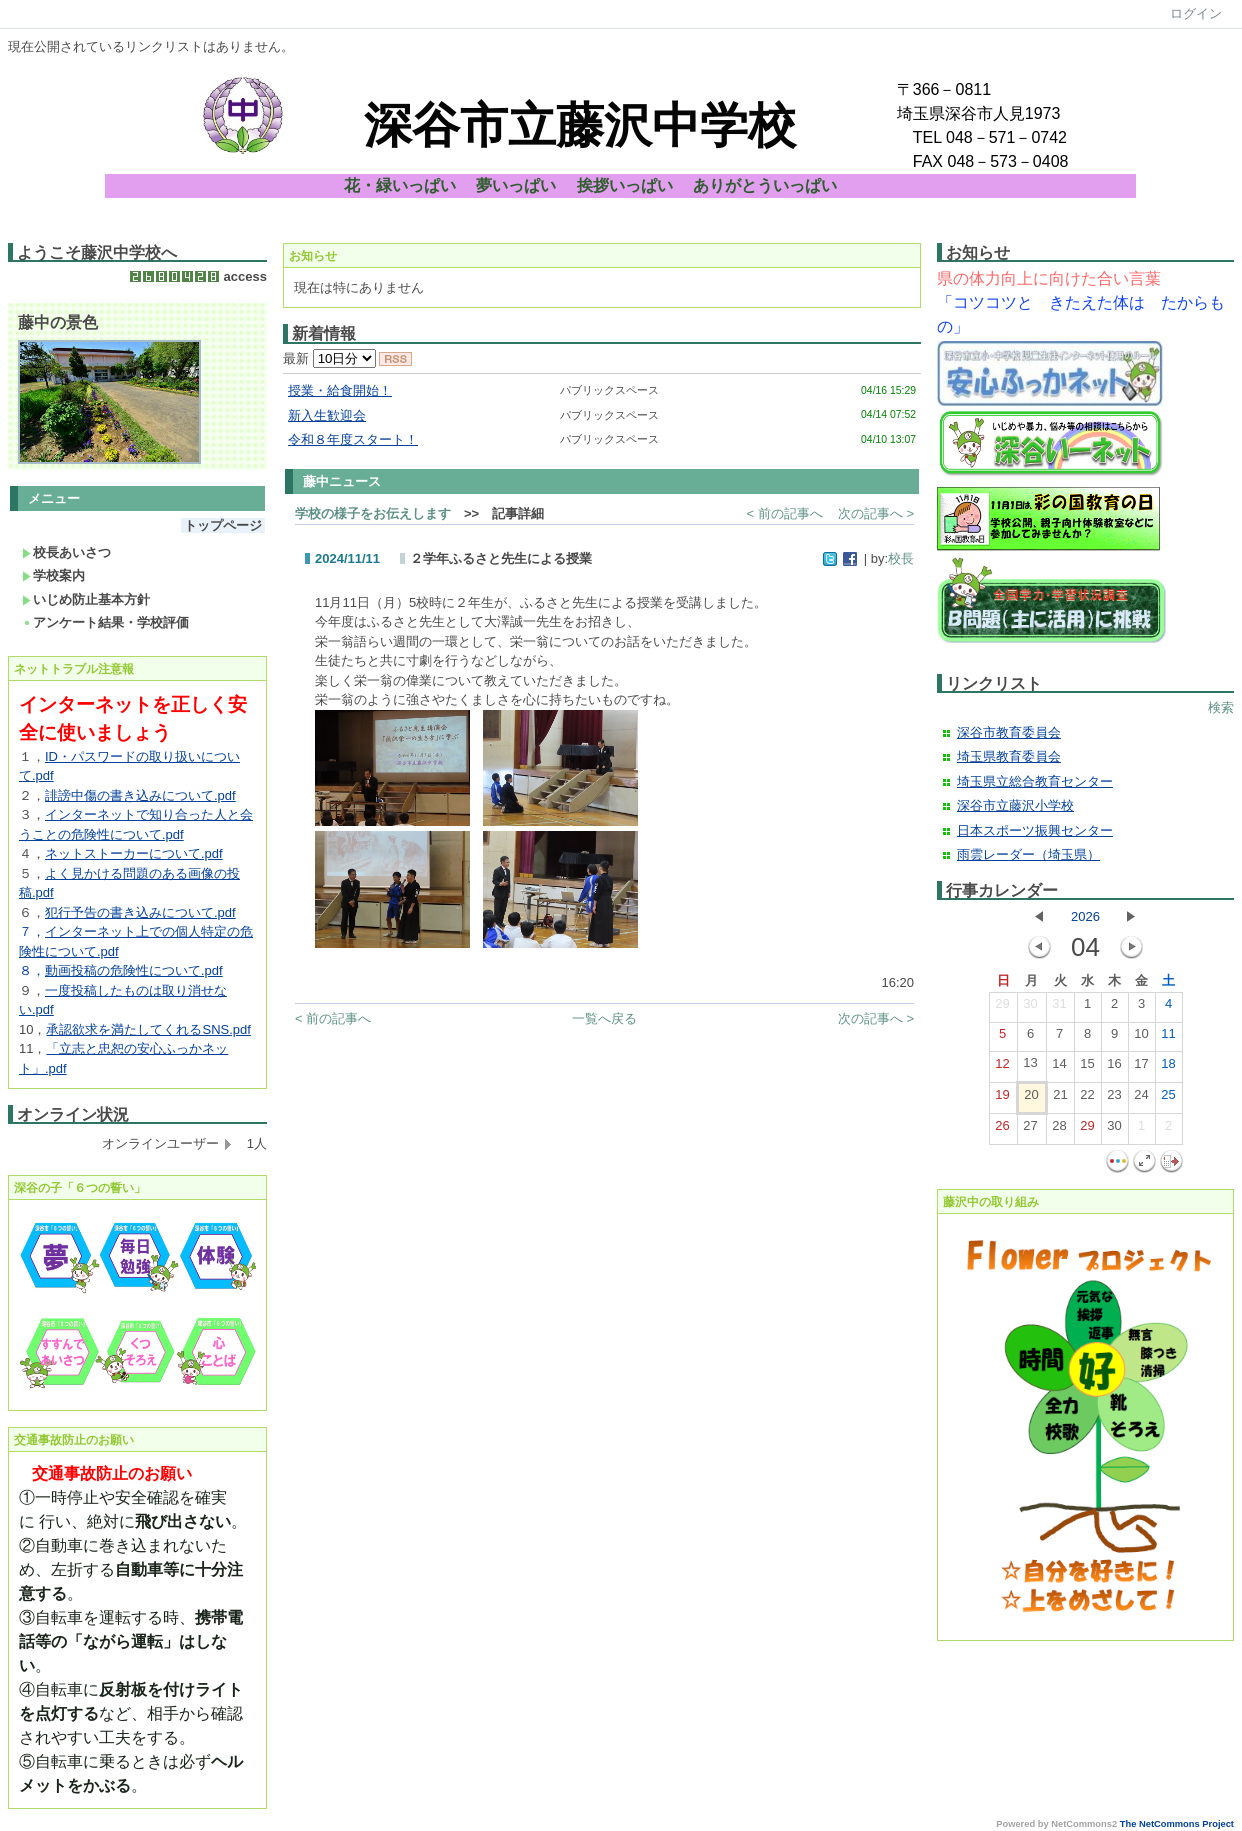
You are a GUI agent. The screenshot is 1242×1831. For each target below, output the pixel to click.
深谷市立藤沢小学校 (1015, 805)
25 (1168, 1099)
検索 (1221, 707)
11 (1168, 1038)
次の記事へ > (876, 513)
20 (1031, 1099)
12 (1002, 1068)
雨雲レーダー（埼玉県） (1028, 854)
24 (1141, 1099)
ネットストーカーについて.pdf (134, 853)
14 (1059, 1068)
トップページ (223, 525)
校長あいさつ (66, 552)
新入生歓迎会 (327, 415)
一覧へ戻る (604, 1018)
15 (1087, 1068)
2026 (1085, 916)
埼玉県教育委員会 (1009, 756)
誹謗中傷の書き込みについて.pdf (140, 795)
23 (1114, 1099)
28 (1059, 1130)
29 (1002, 1008)
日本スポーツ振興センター (1035, 830)
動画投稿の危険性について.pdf (134, 970)
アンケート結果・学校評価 (105, 622)
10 (1141, 1038)
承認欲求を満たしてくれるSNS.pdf (148, 1029)
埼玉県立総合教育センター (1035, 781)
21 (1060, 1099)
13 (1030, 1067)
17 (1141, 1068)
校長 (901, 558)
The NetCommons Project (1177, 1824)
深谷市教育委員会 (1009, 732)
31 (1059, 1008)
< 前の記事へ (785, 513)
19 (1002, 1099)
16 (1114, 1068)
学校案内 (53, 575)
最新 (329, 358)
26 (1002, 1130)
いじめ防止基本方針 (86, 599)
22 (1087, 1099)
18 (1168, 1068)
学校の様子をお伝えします (373, 513)
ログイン (1196, 13)
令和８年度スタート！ (353, 439)
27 (1030, 1130)
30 (1030, 1008)
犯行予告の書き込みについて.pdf (140, 912)
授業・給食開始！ (340, 390)
